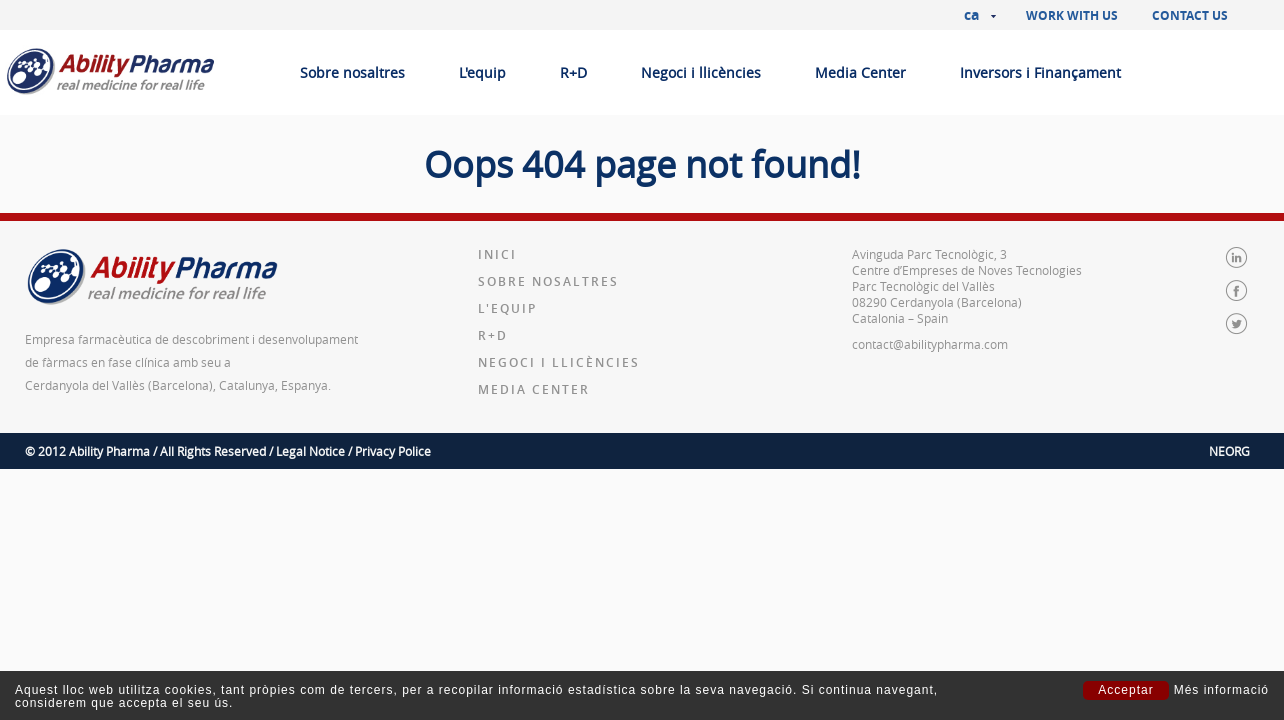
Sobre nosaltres (352, 72)
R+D (573, 72)
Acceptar (1125, 690)
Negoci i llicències (701, 72)
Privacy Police (393, 451)
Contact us (1190, 15)
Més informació (1221, 690)
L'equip (482, 72)
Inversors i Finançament (1040, 72)
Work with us (1072, 15)
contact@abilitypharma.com (930, 344)
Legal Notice (310, 451)
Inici (497, 254)
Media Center (860, 72)
